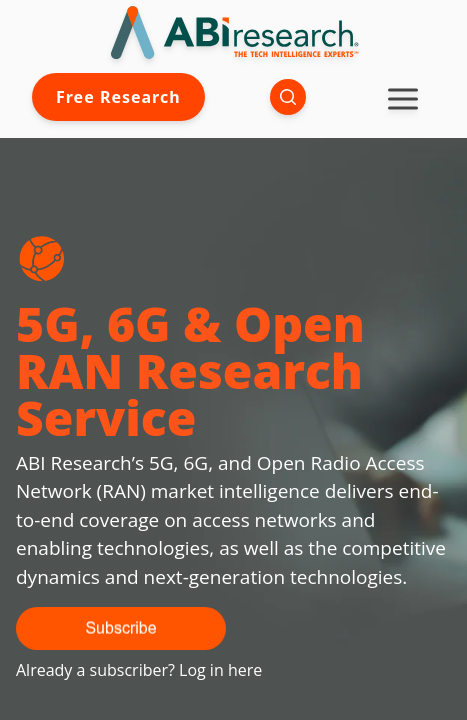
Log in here (220, 670)
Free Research (118, 97)
